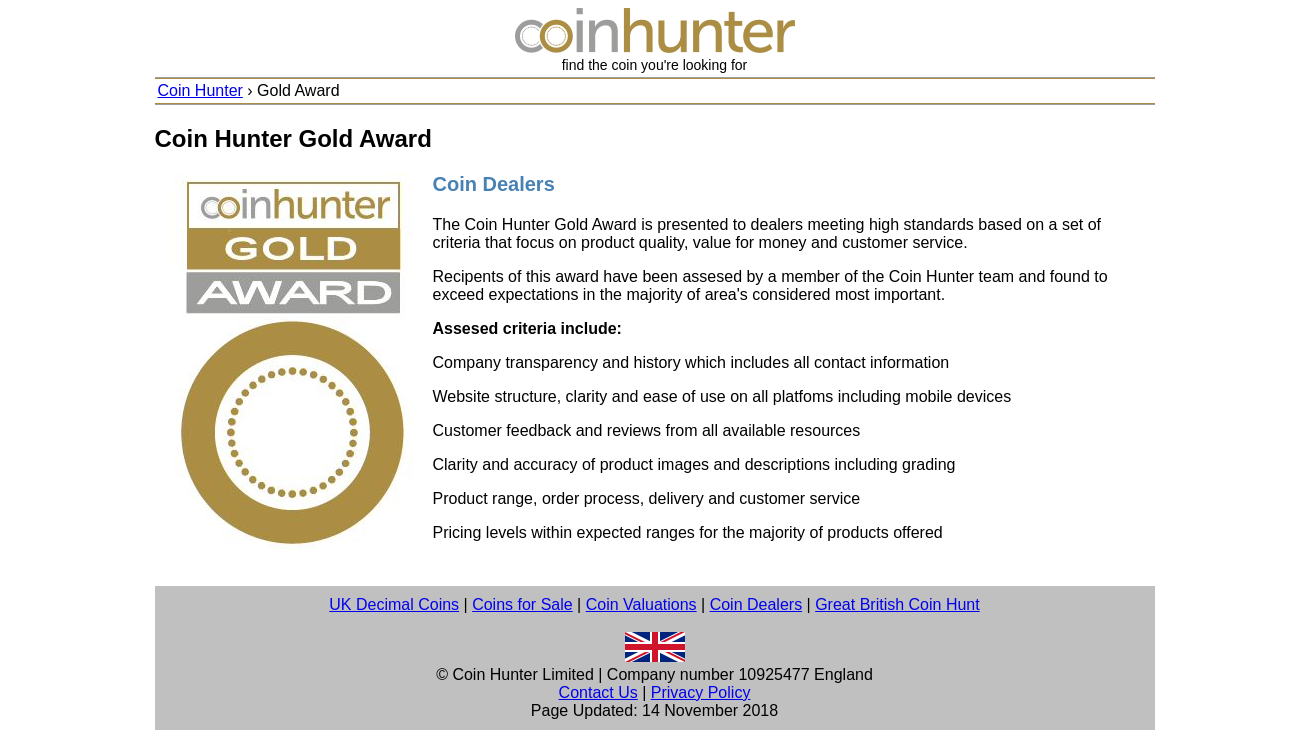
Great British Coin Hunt (897, 604)
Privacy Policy (701, 692)
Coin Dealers (756, 604)
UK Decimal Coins (394, 604)
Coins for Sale (522, 604)
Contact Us (598, 692)
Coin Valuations (641, 604)
